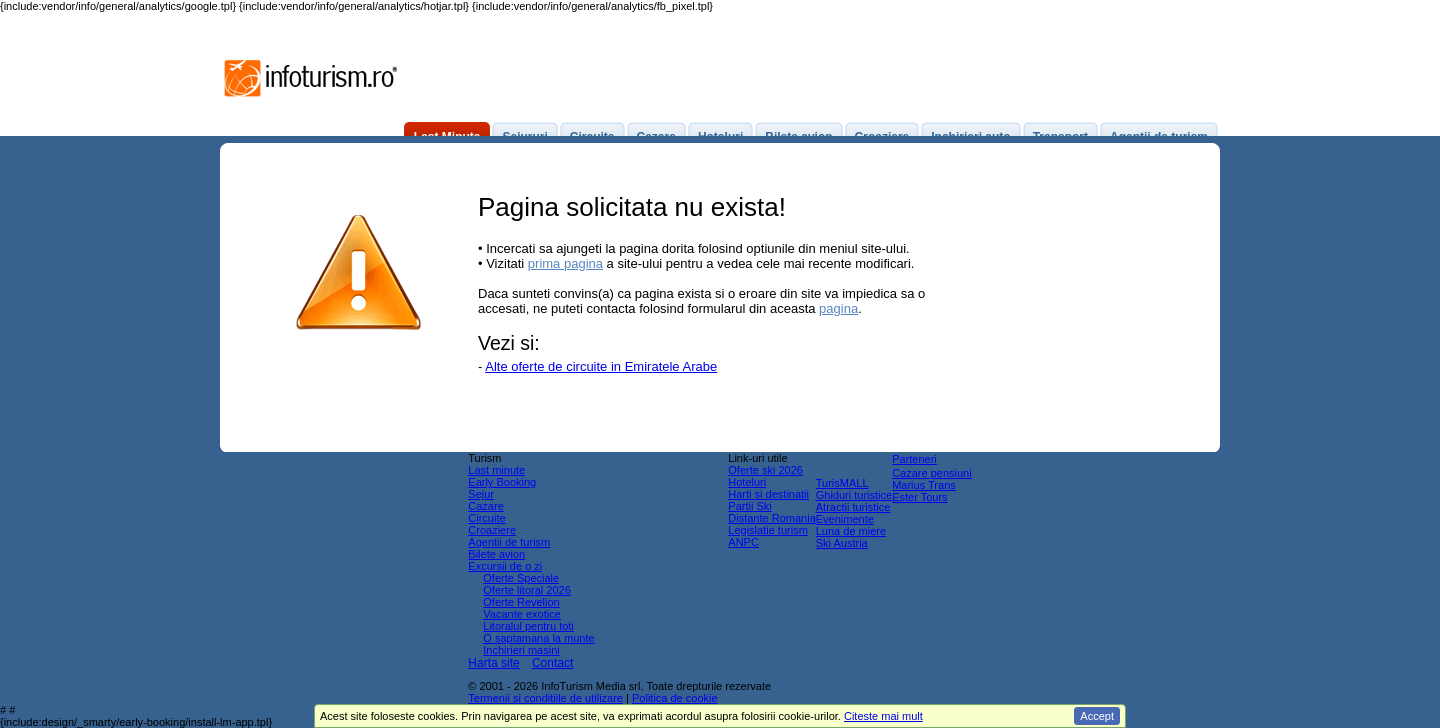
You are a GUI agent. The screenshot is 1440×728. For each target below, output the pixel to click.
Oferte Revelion (521, 602)
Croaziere (492, 530)
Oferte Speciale (521, 578)
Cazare (485, 506)
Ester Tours (919, 497)
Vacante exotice (521, 614)
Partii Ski (749, 506)
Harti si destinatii (768, 494)
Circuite (486, 518)
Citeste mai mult (883, 716)
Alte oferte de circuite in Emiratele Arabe (601, 366)
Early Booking (502, 482)
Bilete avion (496, 554)
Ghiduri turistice (854, 495)
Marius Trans (924, 485)
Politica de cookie (675, 698)
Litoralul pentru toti (528, 626)
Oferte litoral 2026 (526, 590)
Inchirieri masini (521, 650)
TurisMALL (842, 483)
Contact (552, 663)
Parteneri (914, 459)
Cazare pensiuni (932, 473)
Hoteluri (747, 482)
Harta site (493, 663)
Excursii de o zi (505, 566)
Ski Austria (842, 543)
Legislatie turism (767, 530)
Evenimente (845, 519)
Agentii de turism (509, 542)
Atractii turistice (853, 507)
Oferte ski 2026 (765, 470)
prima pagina (565, 263)
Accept (1097, 716)
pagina (838, 308)
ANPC (743, 542)
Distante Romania (771, 518)
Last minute (496, 470)
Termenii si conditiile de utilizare (545, 698)
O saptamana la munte (538, 638)
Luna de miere (851, 531)
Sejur (481, 494)
